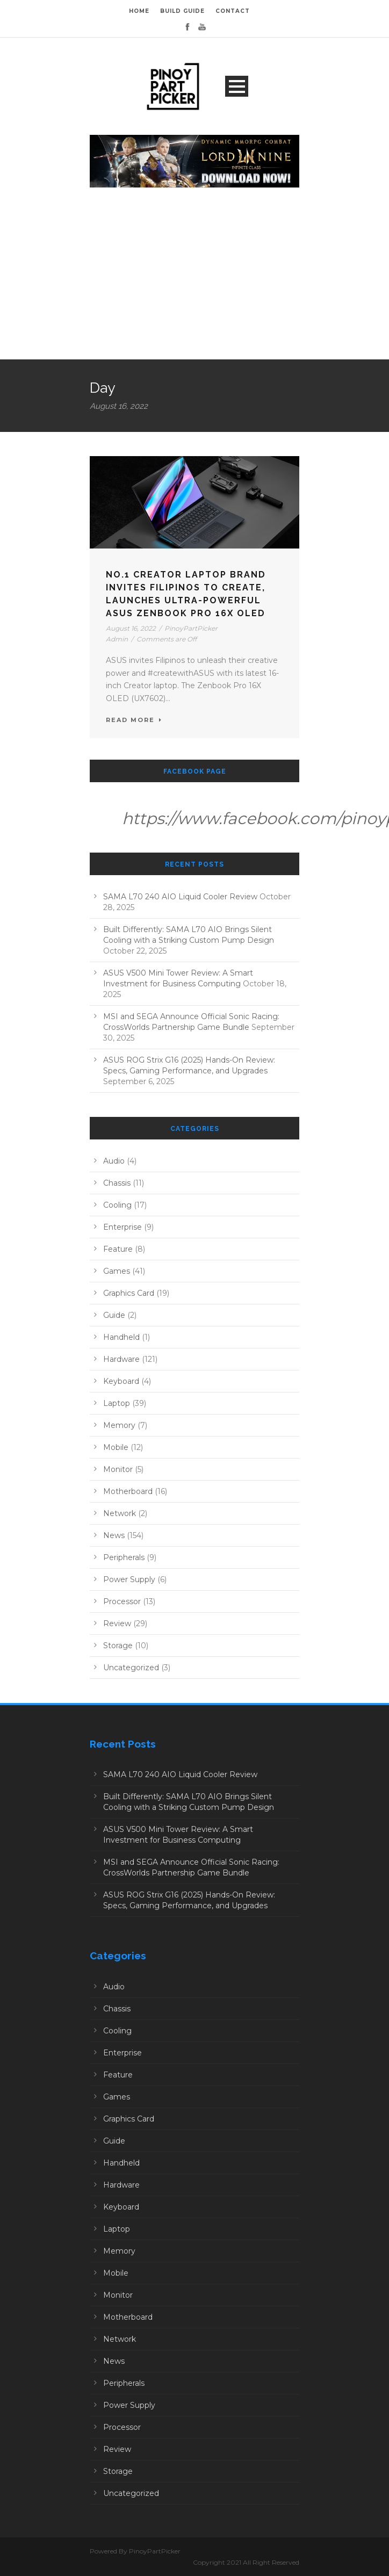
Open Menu (236, 86)
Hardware (121, 1359)
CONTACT (232, 11)
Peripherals (124, 1557)
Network (119, 1513)
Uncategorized (131, 1667)
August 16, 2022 (131, 628)
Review (117, 1623)
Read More (134, 720)
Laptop (116, 1403)
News (114, 1535)
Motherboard (128, 1491)
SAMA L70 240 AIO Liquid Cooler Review (180, 896)
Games (116, 1271)
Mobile (115, 1447)
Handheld (121, 1337)
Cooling (117, 1205)
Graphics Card (128, 1293)
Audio (114, 1161)
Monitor (118, 1469)
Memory (119, 1425)
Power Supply (129, 1579)
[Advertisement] (194, 279)
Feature (118, 1249)
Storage (118, 1645)
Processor (122, 1601)
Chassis (117, 1183)
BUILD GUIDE (182, 11)
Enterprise (122, 1227)
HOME (139, 11)
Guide (114, 1315)
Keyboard (121, 1381)
